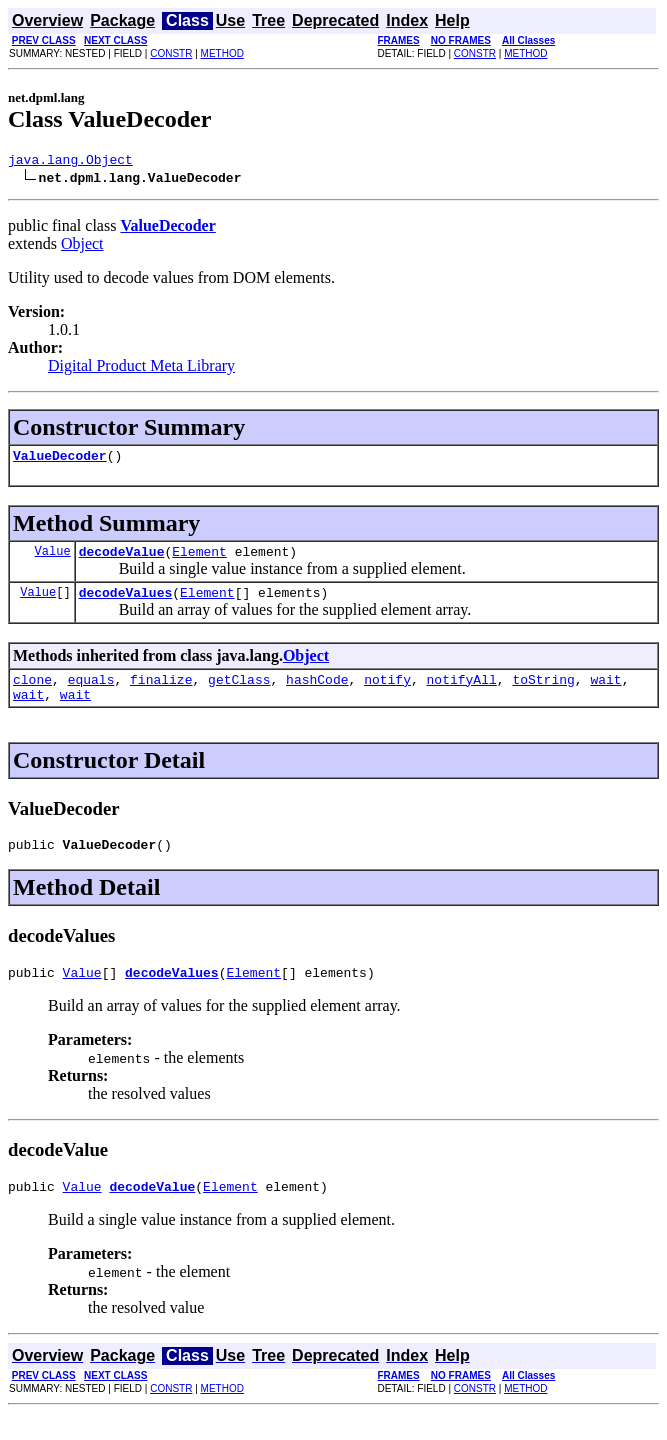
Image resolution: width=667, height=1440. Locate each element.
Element (199, 560)
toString (543, 694)
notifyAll (462, 694)
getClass (239, 694)
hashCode (317, 694)
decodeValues (126, 604)
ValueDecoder (60, 461)
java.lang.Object (70, 162)
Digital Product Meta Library (141, 368)
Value (53, 559)
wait (605, 694)
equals (91, 694)
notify (387, 694)
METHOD (222, 53)
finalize (161, 694)
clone (32, 694)
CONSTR (171, 53)
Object (82, 246)
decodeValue (122, 560)
